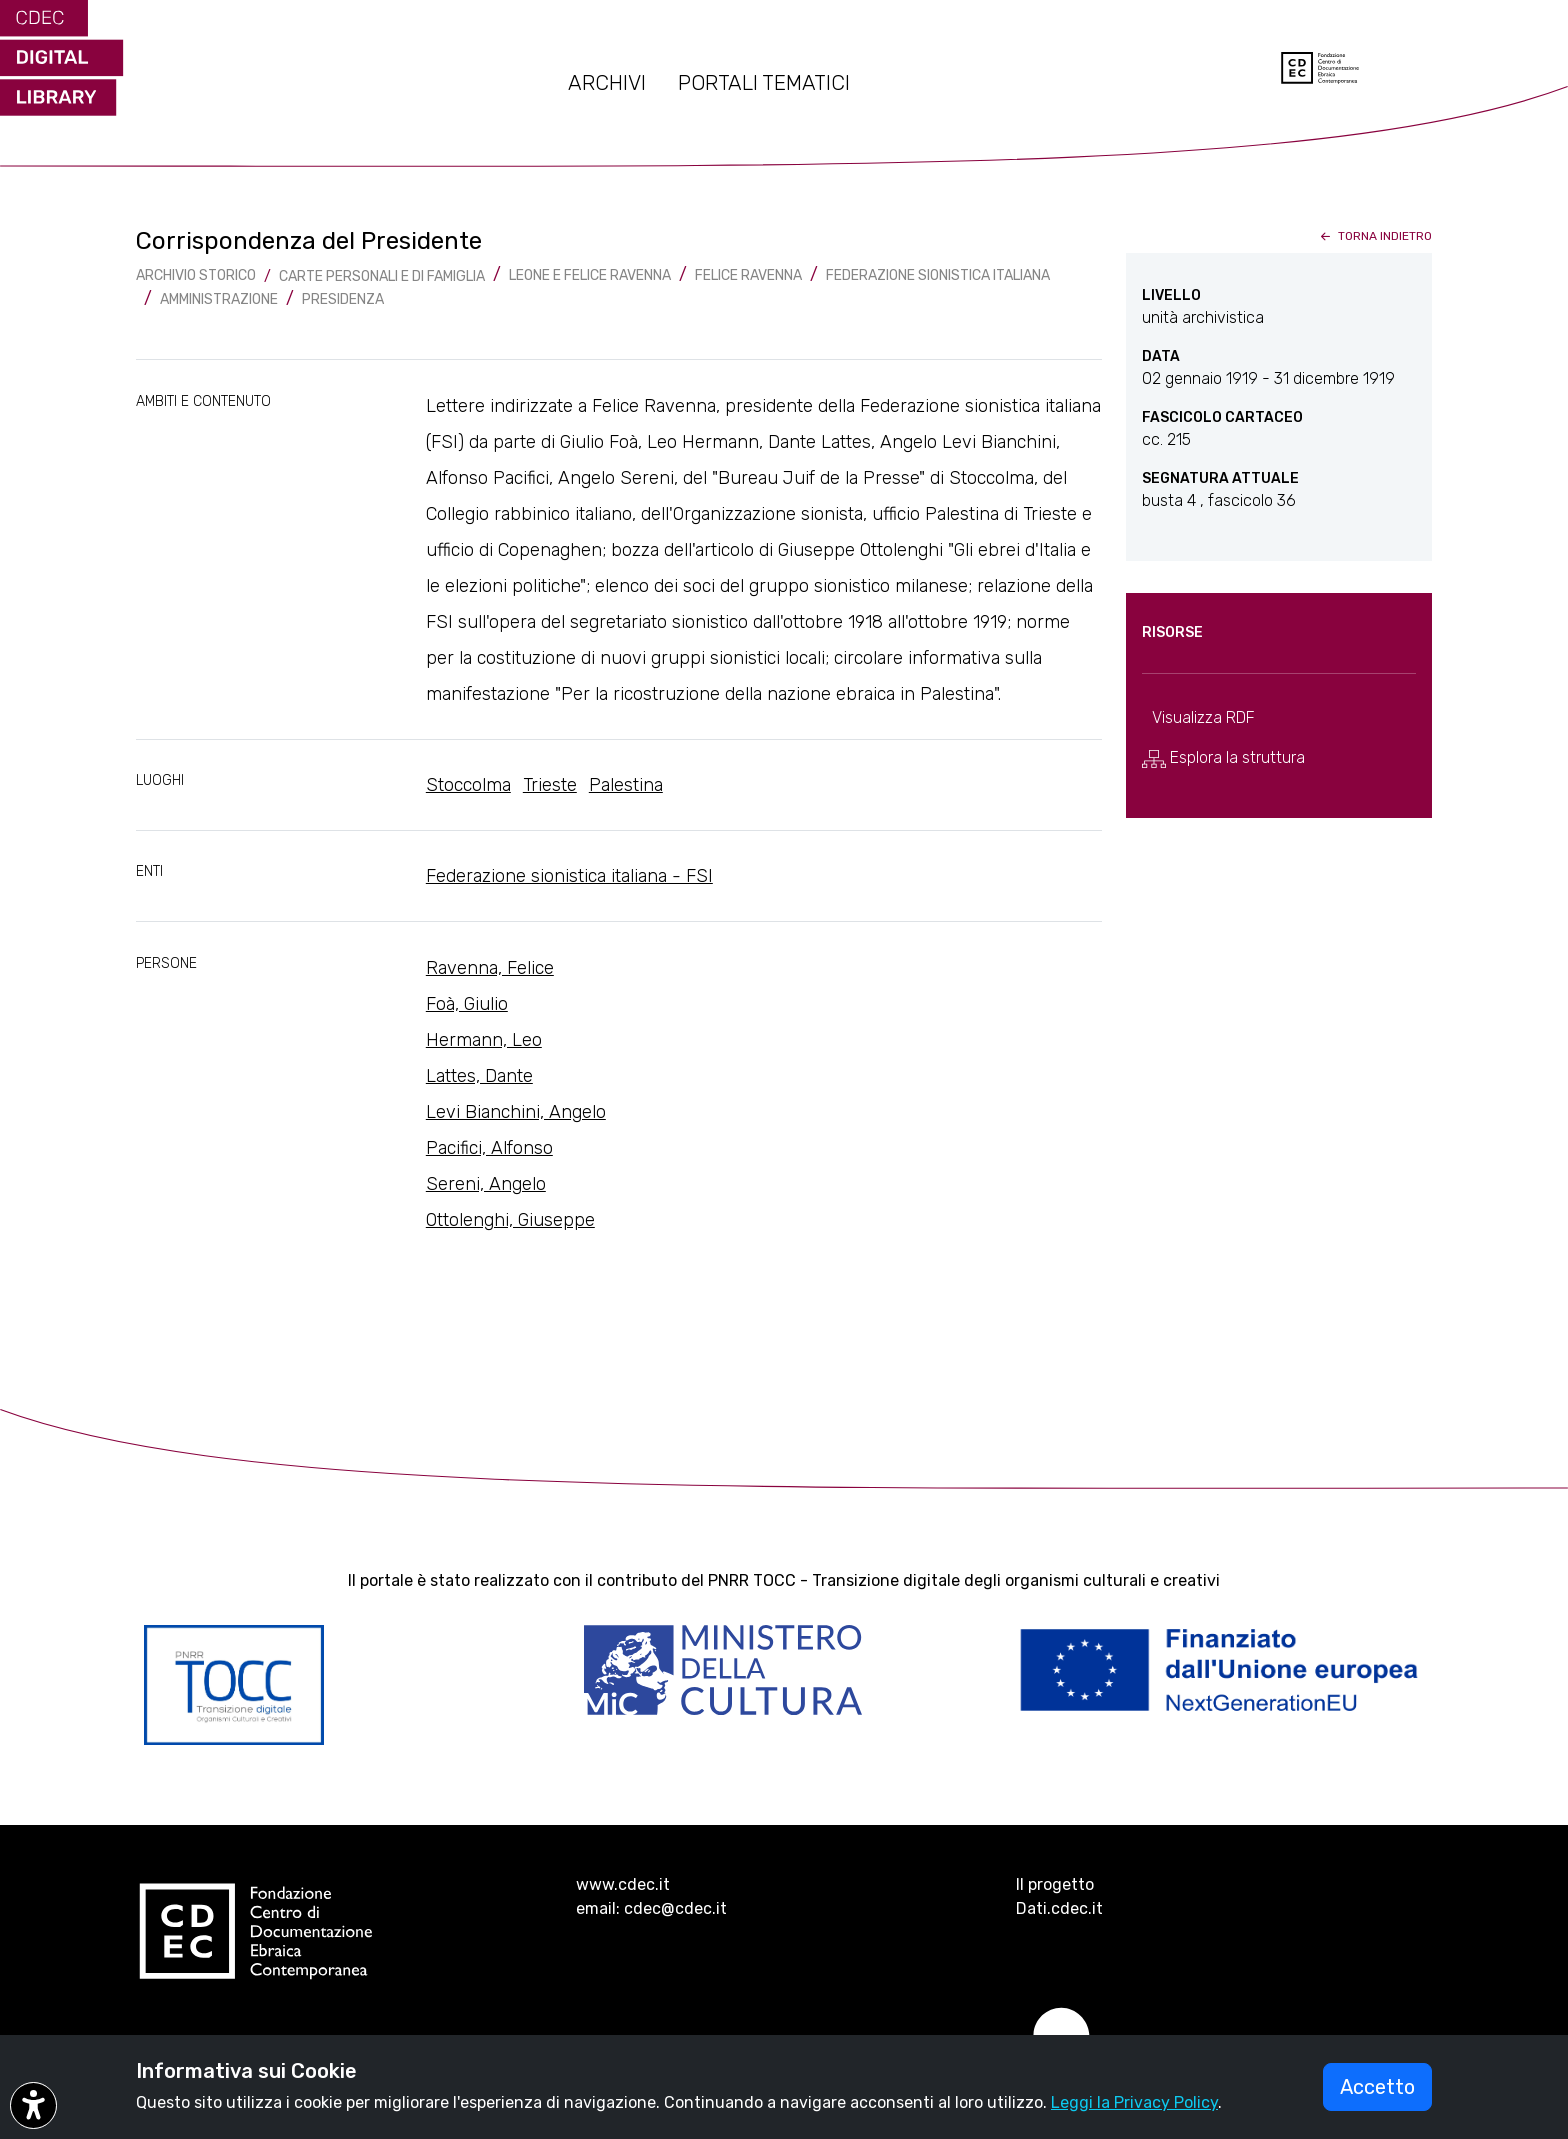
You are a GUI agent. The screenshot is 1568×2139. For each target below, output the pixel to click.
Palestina (626, 785)
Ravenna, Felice (490, 968)
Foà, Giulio (467, 1004)
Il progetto (1055, 1884)
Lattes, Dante (479, 1076)
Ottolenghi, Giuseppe (510, 1220)
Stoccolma (468, 785)
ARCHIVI (607, 83)
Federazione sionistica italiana (938, 275)
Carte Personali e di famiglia (382, 276)
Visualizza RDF (1203, 717)
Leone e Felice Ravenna (590, 275)
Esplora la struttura (1223, 758)
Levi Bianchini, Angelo (516, 1112)
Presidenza (343, 299)
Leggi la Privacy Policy (1134, 2102)
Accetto (1377, 2087)
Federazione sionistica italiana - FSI (569, 876)
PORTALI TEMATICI (764, 83)
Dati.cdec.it (1059, 1908)
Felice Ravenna (748, 275)
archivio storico (196, 275)
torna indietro (1374, 236)
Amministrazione (219, 299)
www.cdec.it (623, 1884)
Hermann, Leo (484, 1040)
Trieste (550, 785)
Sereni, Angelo (486, 1184)
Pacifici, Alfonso (489, 1148)
